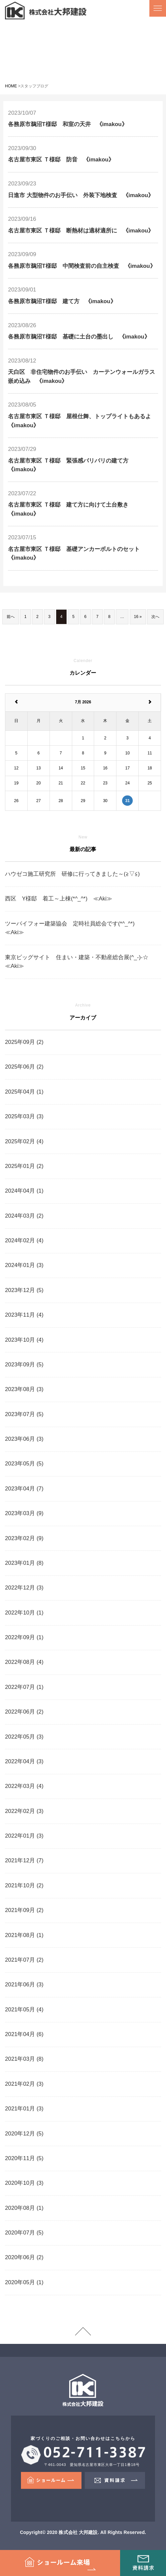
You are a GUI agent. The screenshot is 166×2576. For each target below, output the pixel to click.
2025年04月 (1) (24, 1092)
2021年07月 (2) (24, 1960)
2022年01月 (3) (24, 1836)
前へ (11, 616)
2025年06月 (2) (24, 1067)
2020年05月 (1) (24, 2282)
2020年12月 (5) (24, 2133)
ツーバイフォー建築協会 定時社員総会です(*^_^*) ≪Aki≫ (75, 928)
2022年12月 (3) (24, 1587)
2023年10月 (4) (24, 1340)
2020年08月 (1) (24, 2208)
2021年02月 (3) (24, 2084)
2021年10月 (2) (24, 1885)
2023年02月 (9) (24, 1538)
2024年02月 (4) (24, 1240)
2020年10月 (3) (24, 2183)
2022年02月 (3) (24, 1811)
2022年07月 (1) (24, 1687)
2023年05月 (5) (24, 1463)
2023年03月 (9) (24, 1513)
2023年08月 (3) (24, 1389)
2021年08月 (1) (24, 1935)
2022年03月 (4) (24, 1786)
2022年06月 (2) (24, 1712)
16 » (138, 616)
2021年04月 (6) (24, 2034)
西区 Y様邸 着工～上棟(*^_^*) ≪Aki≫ (58, 898)
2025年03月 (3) (24, 1116)
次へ (155, 616)
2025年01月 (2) (24, 1166)
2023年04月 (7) (24, 1488)
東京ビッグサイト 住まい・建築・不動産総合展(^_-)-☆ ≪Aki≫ (79, 962)
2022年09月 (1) (24, 1637)
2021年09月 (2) (24, 1910)
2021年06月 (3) (24, 1984)
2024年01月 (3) (24, 1265)
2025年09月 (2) (24, 1042)
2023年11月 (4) (24, 1315)
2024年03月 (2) (24, 1216)
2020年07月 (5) (24, 2232)
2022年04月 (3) (24, 1761)
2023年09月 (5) (24, 1364)
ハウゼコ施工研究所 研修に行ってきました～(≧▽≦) (72, 874)
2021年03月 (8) (24, 2059)
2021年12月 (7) (24, 1860)
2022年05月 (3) (24, 1737)
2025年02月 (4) (24, 1141)
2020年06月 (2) (24, 2257)
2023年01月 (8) (24, 1563)
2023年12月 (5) (24, 1290)
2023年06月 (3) (24, 1439)
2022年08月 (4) (24, 1662)
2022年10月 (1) (24, 1612)
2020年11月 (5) (24, 2158)
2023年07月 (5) (24, 1414)
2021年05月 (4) (24, 2009)
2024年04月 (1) (24, 1191)
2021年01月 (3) (24, 2108)
